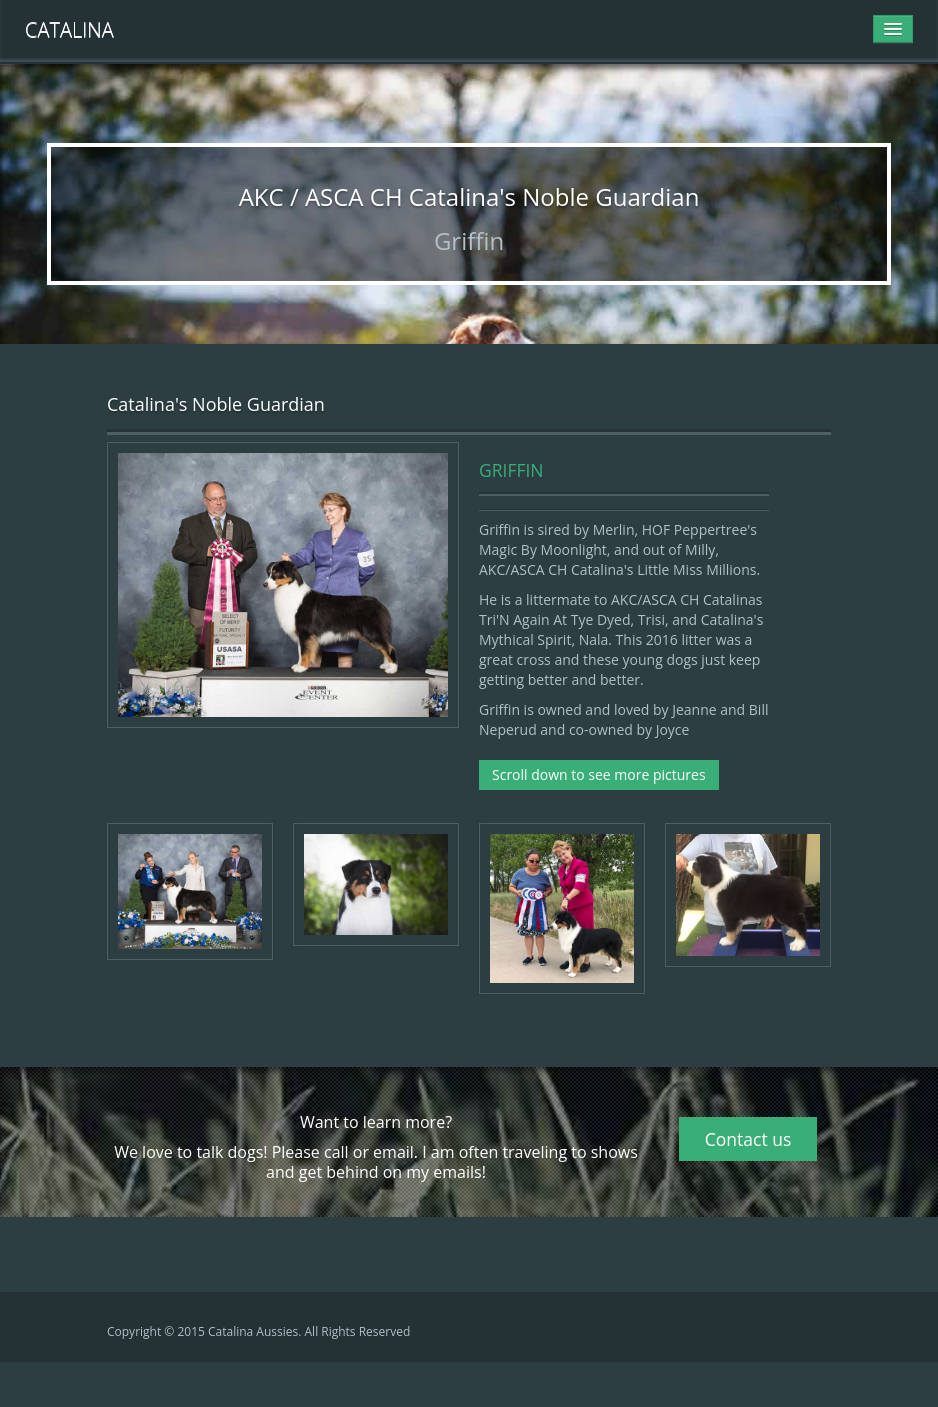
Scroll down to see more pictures (599, 774)
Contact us (748, 1139)
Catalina (69, 29)
